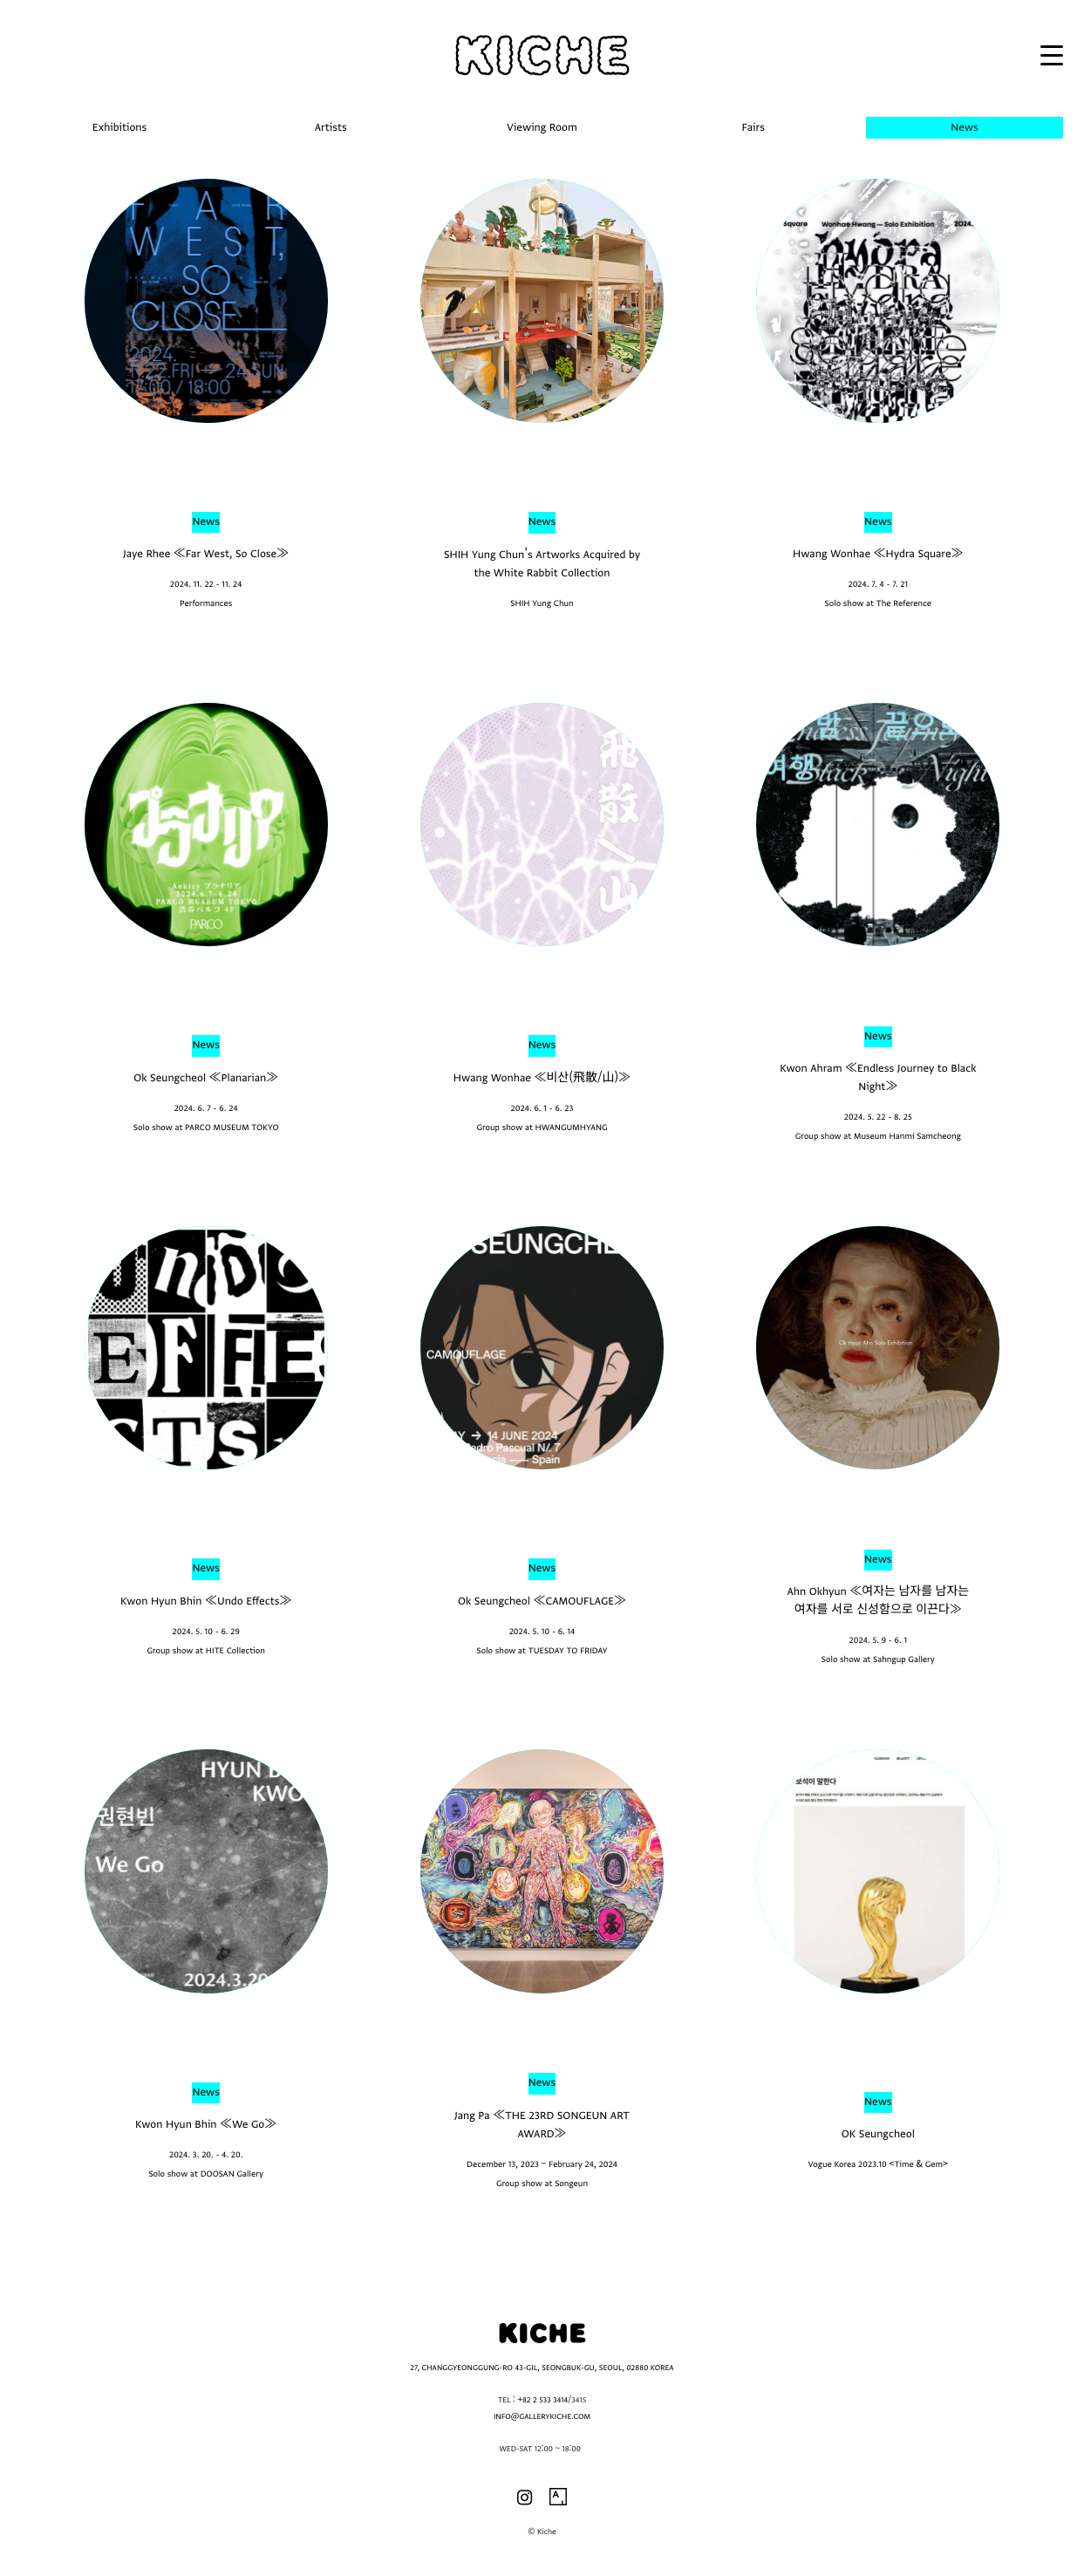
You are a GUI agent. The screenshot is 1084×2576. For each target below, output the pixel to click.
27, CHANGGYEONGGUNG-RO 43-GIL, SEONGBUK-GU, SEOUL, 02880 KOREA (541, 2368)
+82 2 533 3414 (542, 2400)
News (205, 522)
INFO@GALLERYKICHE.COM (542, 2417)
